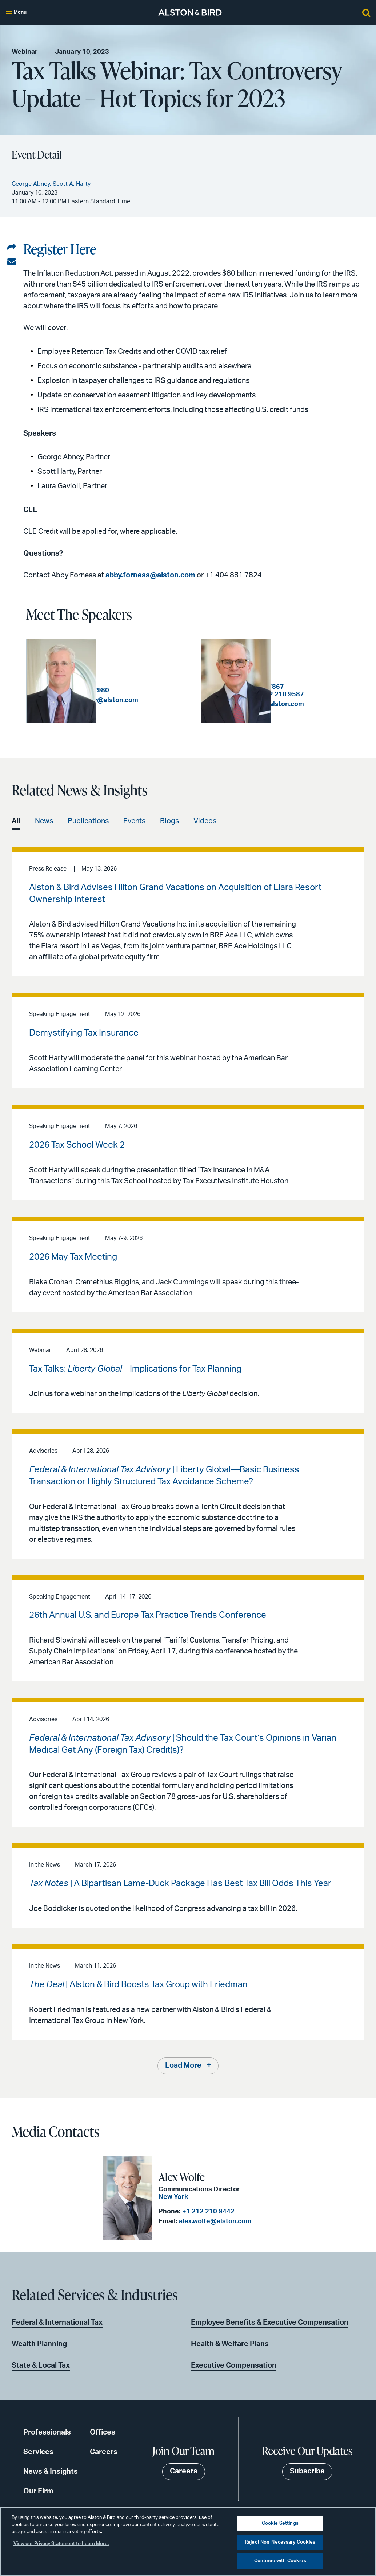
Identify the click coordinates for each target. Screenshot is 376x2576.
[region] (188, 2541)
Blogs (169, 821)
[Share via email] (11, 261)
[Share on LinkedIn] (11, 248)
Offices (102, 2432)
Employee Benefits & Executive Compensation (269, 2323)
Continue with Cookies (280, 2561)
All (16, 821)
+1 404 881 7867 (328, 679)
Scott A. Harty (308, 652)
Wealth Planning (39, 2344)
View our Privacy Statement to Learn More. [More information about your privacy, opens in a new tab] (61, 2543)
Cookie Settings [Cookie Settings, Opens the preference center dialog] (280, 2523)
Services (38, 2452)
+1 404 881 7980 (153, 687)
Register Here (59, 248)
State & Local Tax (41, 2365)
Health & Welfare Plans (230, 2344)
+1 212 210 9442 (208, 2212)
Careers (103, 2452)
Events (134, 821)
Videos (204, 821)
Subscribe (307, 2472)
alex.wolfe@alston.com (215, 2222)
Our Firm (38, 2491)
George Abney (134, 660)
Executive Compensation (233, 2365)
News (44, 821)
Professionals (47, 2432)
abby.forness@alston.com (150, 575)
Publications (88, 821)
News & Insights (50, 2472)
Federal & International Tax (57, 2323)
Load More (183, 2066)
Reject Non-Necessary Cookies (280, 2542)
